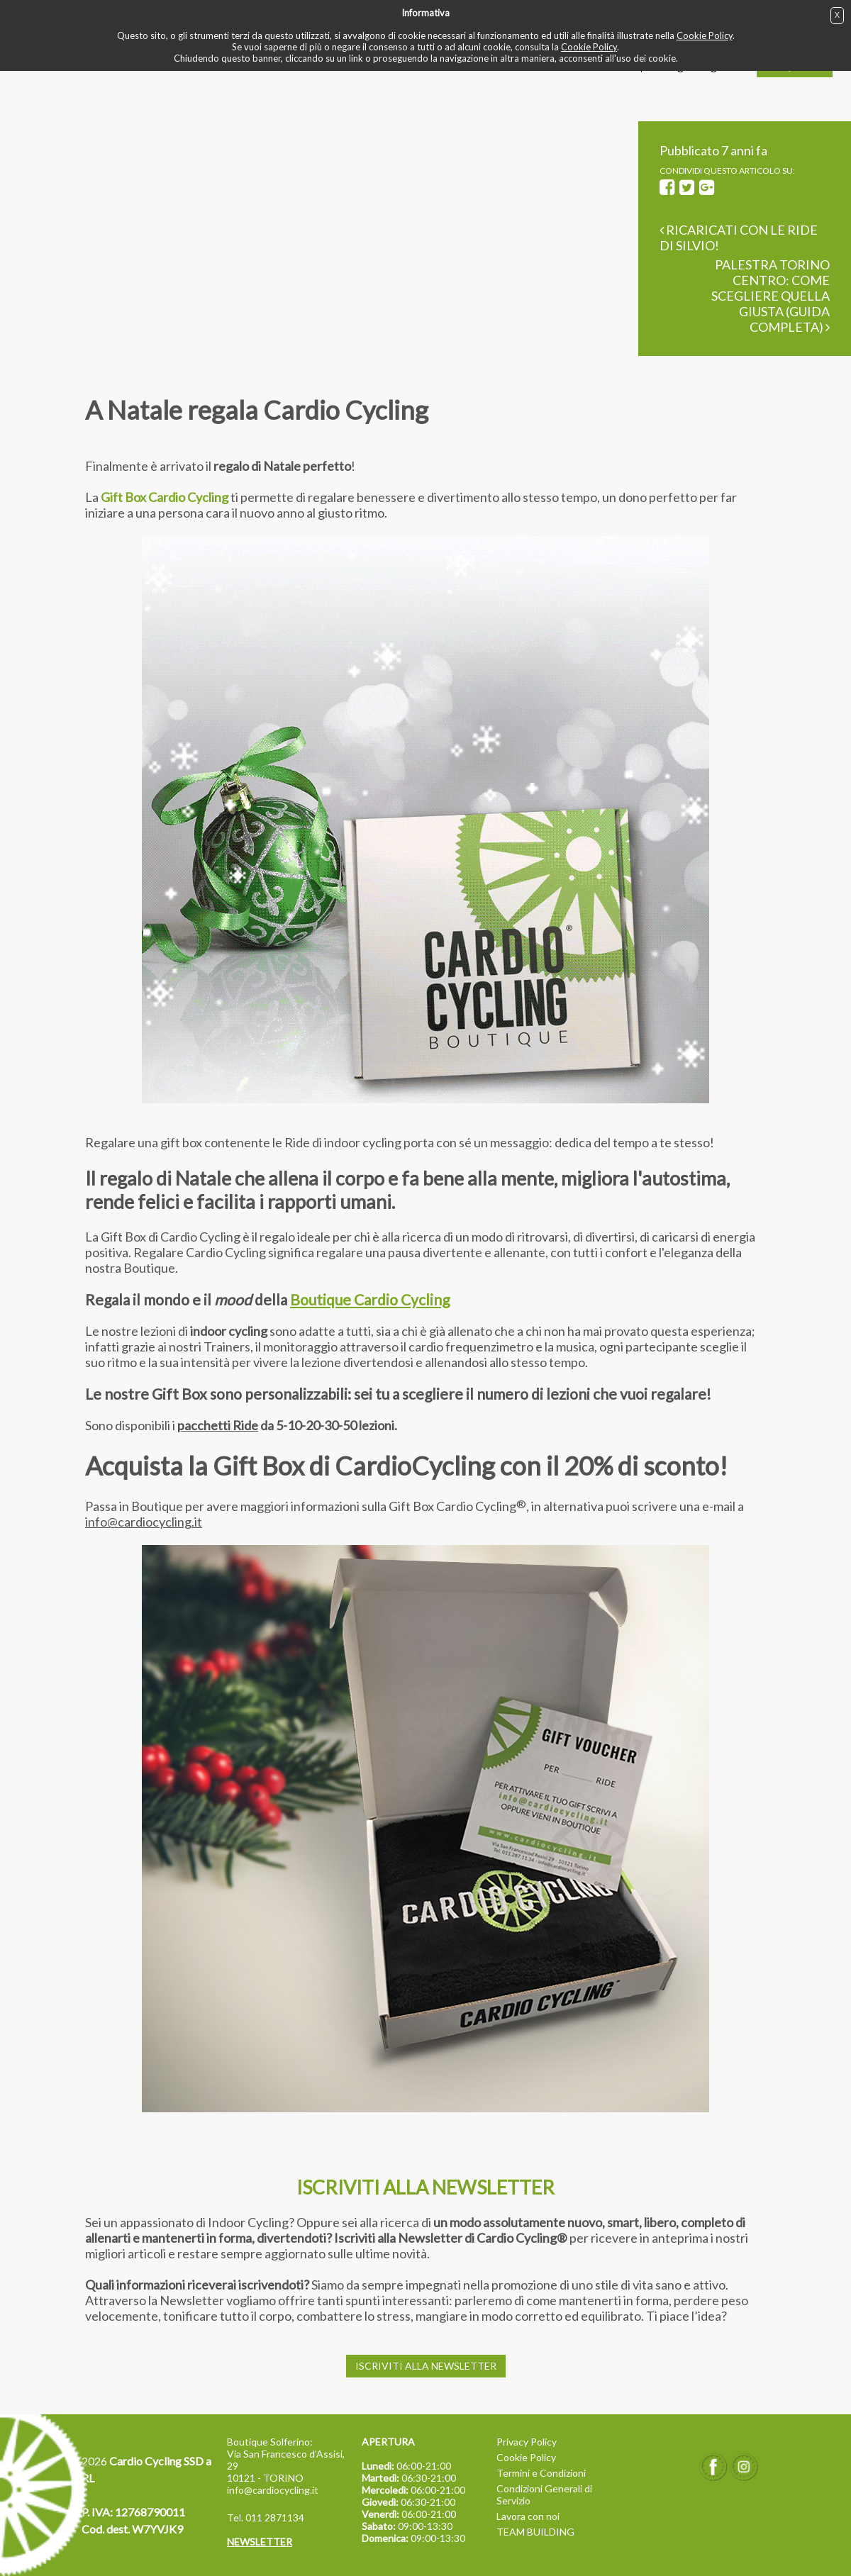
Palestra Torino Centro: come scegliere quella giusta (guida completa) (770, 296)
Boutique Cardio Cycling (370, 1299)
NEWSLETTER (259, 2542)
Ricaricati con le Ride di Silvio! (739, 237)
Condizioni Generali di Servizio (544, 2494)
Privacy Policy (526, 2442)
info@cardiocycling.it (143, 1521)
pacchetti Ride (217, 1425)
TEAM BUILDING (535, 2532)
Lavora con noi (528, 2516)
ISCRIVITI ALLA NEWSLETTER (425, 2366)
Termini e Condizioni (541, 2473)
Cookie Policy (705, 35)
